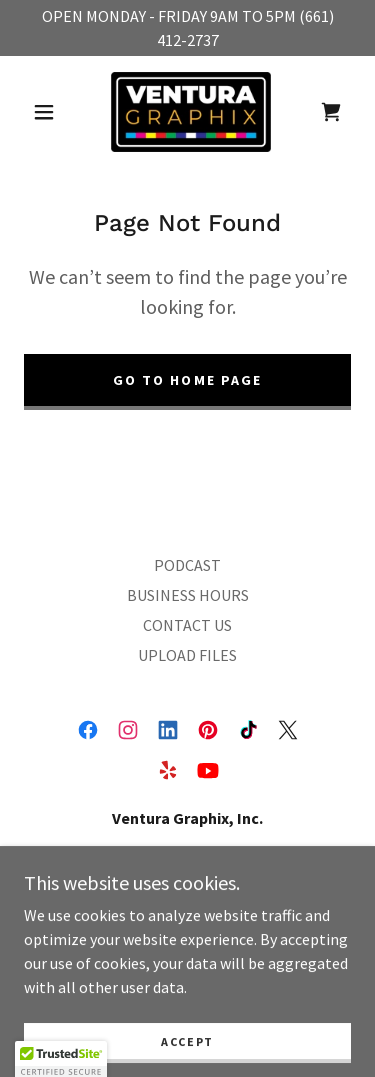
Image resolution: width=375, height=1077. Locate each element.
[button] (44, 112)
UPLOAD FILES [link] (187, 655)
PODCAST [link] (187, 565)
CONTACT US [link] (187, 625)
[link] (191, 112)
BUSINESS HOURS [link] (188, 595)
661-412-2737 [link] (188, 922)
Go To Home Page (187, 380)
